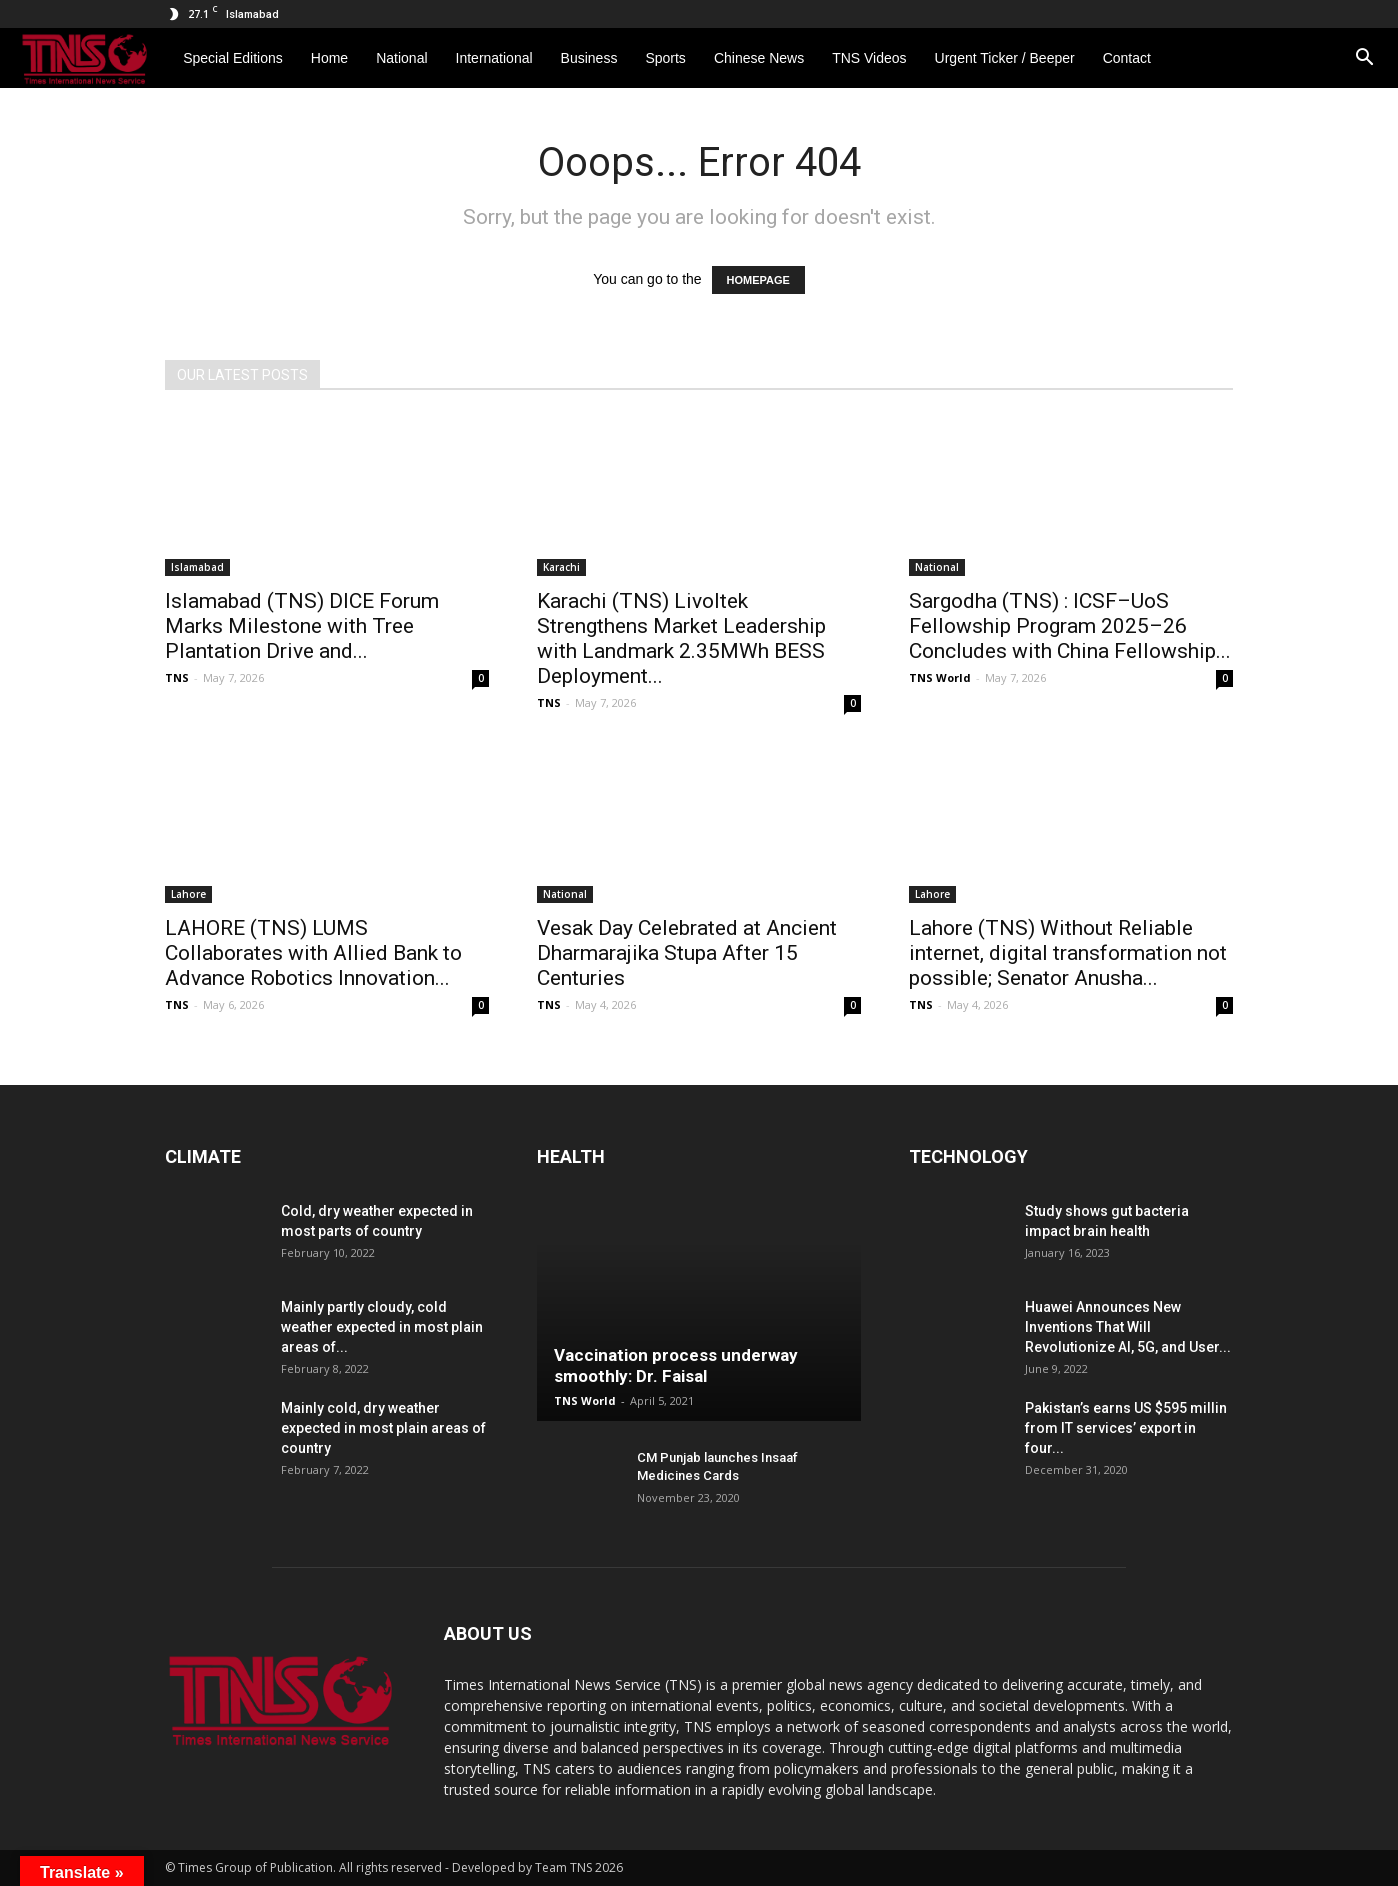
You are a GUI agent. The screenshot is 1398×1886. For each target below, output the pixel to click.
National (937, 567)
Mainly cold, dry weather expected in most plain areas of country (383, 1428)
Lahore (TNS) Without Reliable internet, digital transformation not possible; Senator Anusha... (1068, 953)
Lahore (188, 894)
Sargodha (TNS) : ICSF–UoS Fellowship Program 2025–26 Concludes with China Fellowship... (1070, 626)
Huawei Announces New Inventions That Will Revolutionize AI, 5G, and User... (1128, 1327)
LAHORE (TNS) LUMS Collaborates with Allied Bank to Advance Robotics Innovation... (313, 953)
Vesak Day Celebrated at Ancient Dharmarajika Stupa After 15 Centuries (687, 953)
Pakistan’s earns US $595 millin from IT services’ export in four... (1126, 1428)
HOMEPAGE (758, 280)
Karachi (561, 567)
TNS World (940, 677)
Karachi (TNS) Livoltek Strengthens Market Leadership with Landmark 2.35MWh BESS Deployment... (681, 638)
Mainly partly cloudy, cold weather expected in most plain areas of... (382, 1327)
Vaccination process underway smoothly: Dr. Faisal (676, 1365)
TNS (177, 677)
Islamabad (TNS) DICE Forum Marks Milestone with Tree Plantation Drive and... (302, 626)
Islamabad (197, 567)
